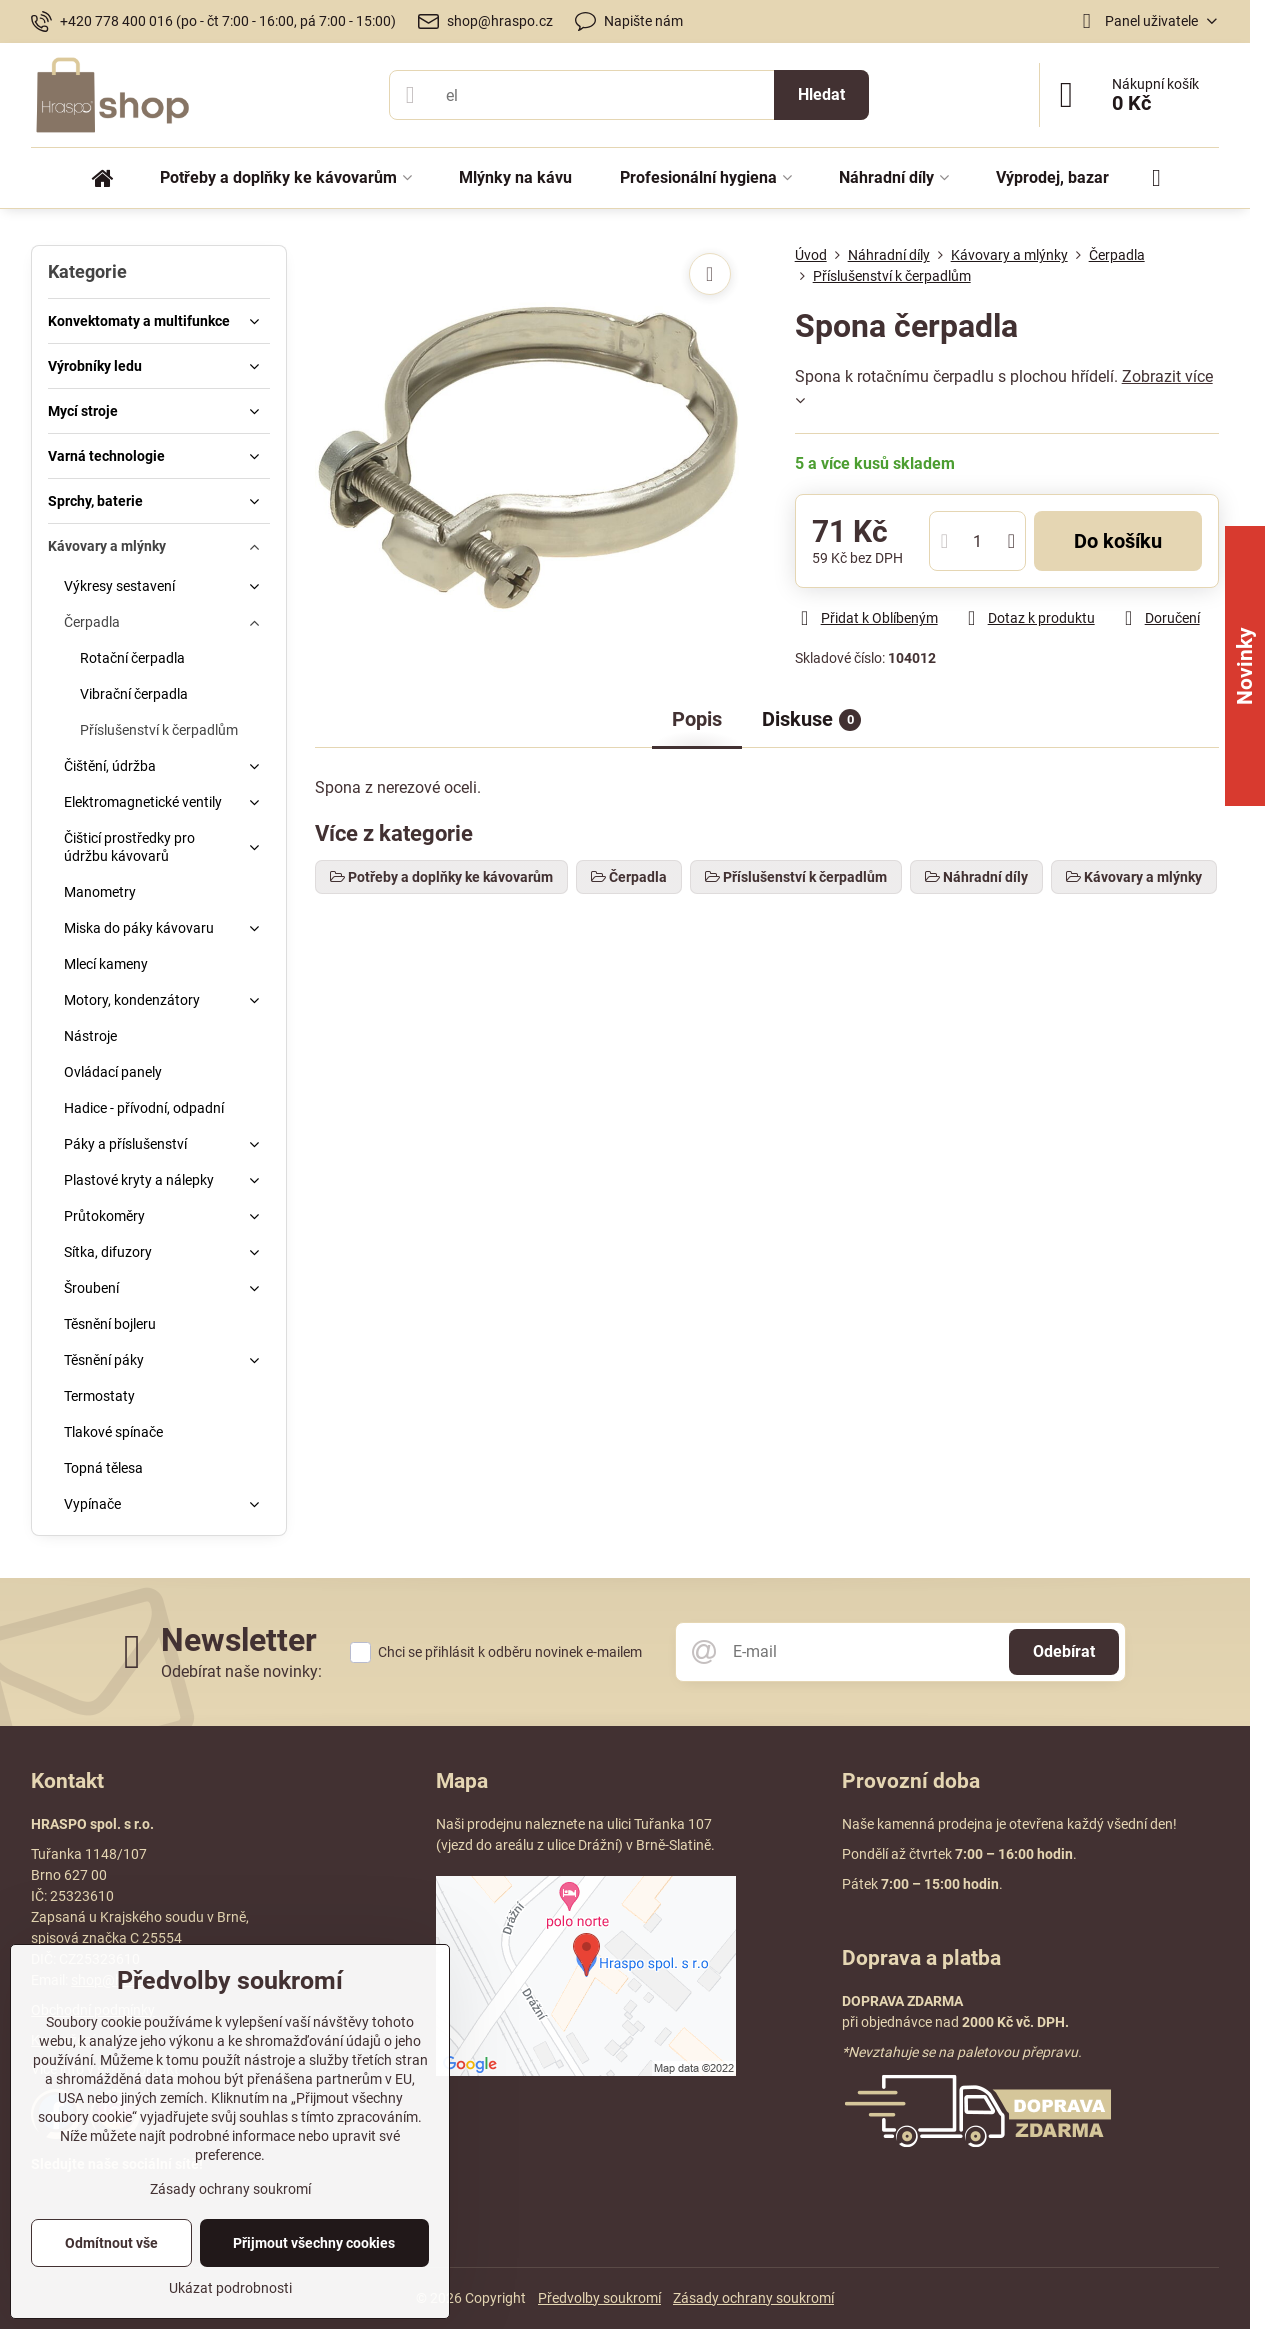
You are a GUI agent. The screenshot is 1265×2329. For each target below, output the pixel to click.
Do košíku (1118, 541)
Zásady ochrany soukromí (753, 2298)
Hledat (821, 94)
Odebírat (1064, 1651)
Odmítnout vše (111, 2243)
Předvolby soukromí (599, 2298)
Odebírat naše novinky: (241, 1671)
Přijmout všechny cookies (314, 2243)
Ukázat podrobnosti (230, 2288)
